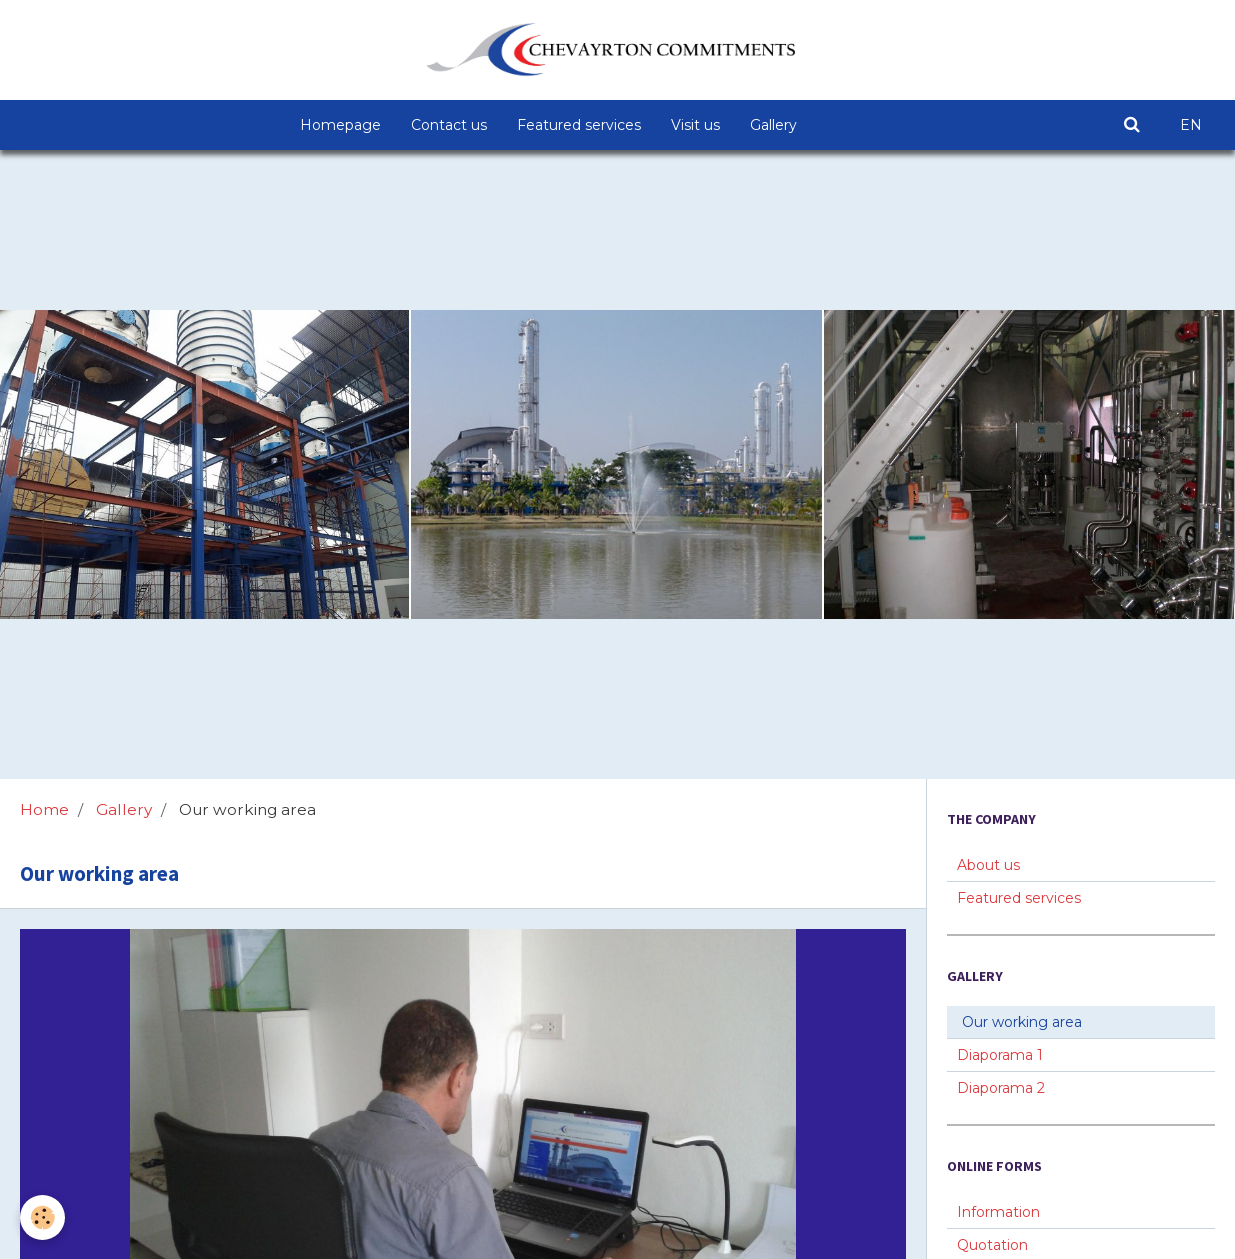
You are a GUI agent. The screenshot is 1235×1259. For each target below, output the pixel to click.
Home (44, 809)
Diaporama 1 (1000, 1055)
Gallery (773, 125)
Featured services (579, 125)
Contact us (449, 125)
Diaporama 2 (1001, 1088)
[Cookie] (42, 1217)
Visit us (695, 125)
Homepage (340, 125)
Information (998, 1212)
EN (1191, 125)
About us (988, 865)
